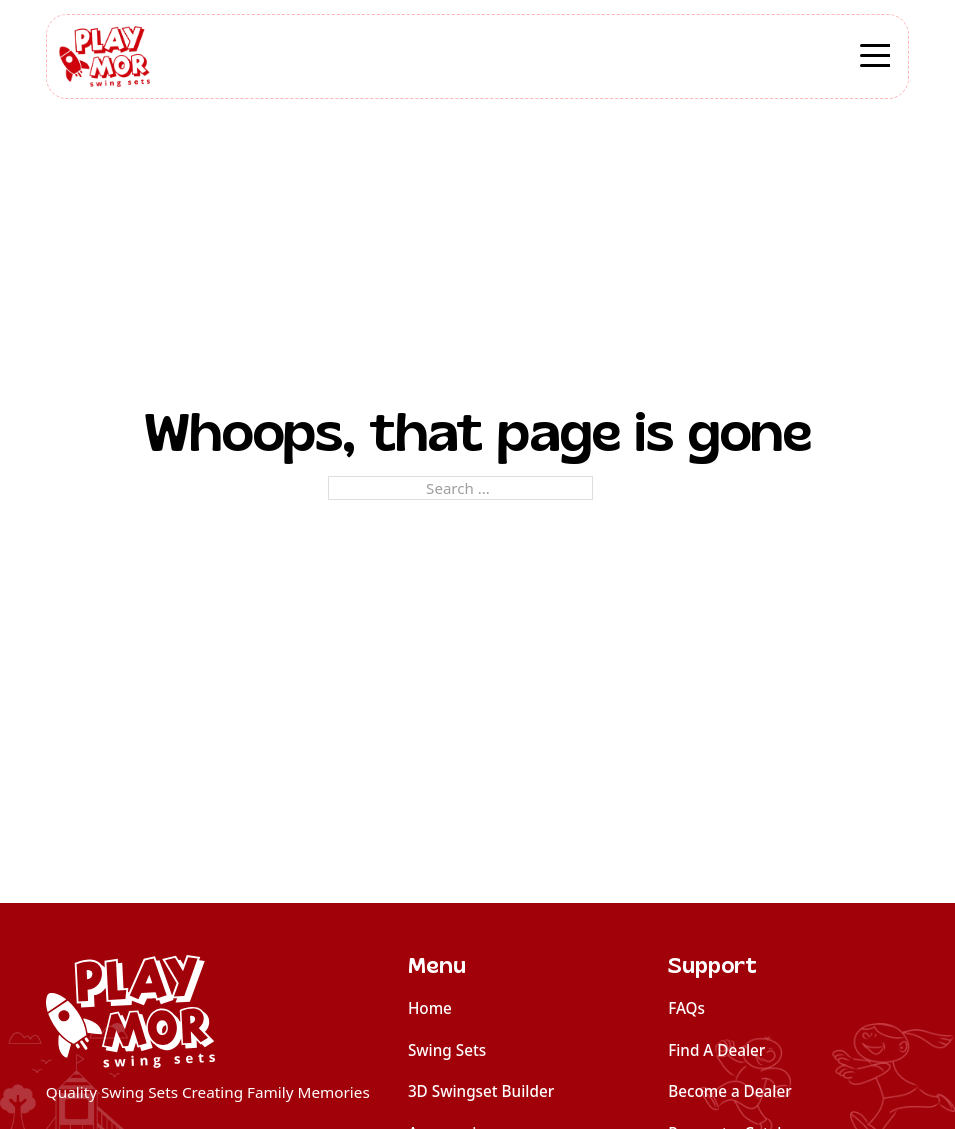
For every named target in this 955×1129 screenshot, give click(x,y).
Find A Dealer (716, 1050)
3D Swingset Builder (481, 1091)
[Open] (875, 58)
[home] (208, 1011)
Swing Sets (447, 1050)
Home (430, 1008)
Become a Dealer (730, 1091)
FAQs (686, 1008)
